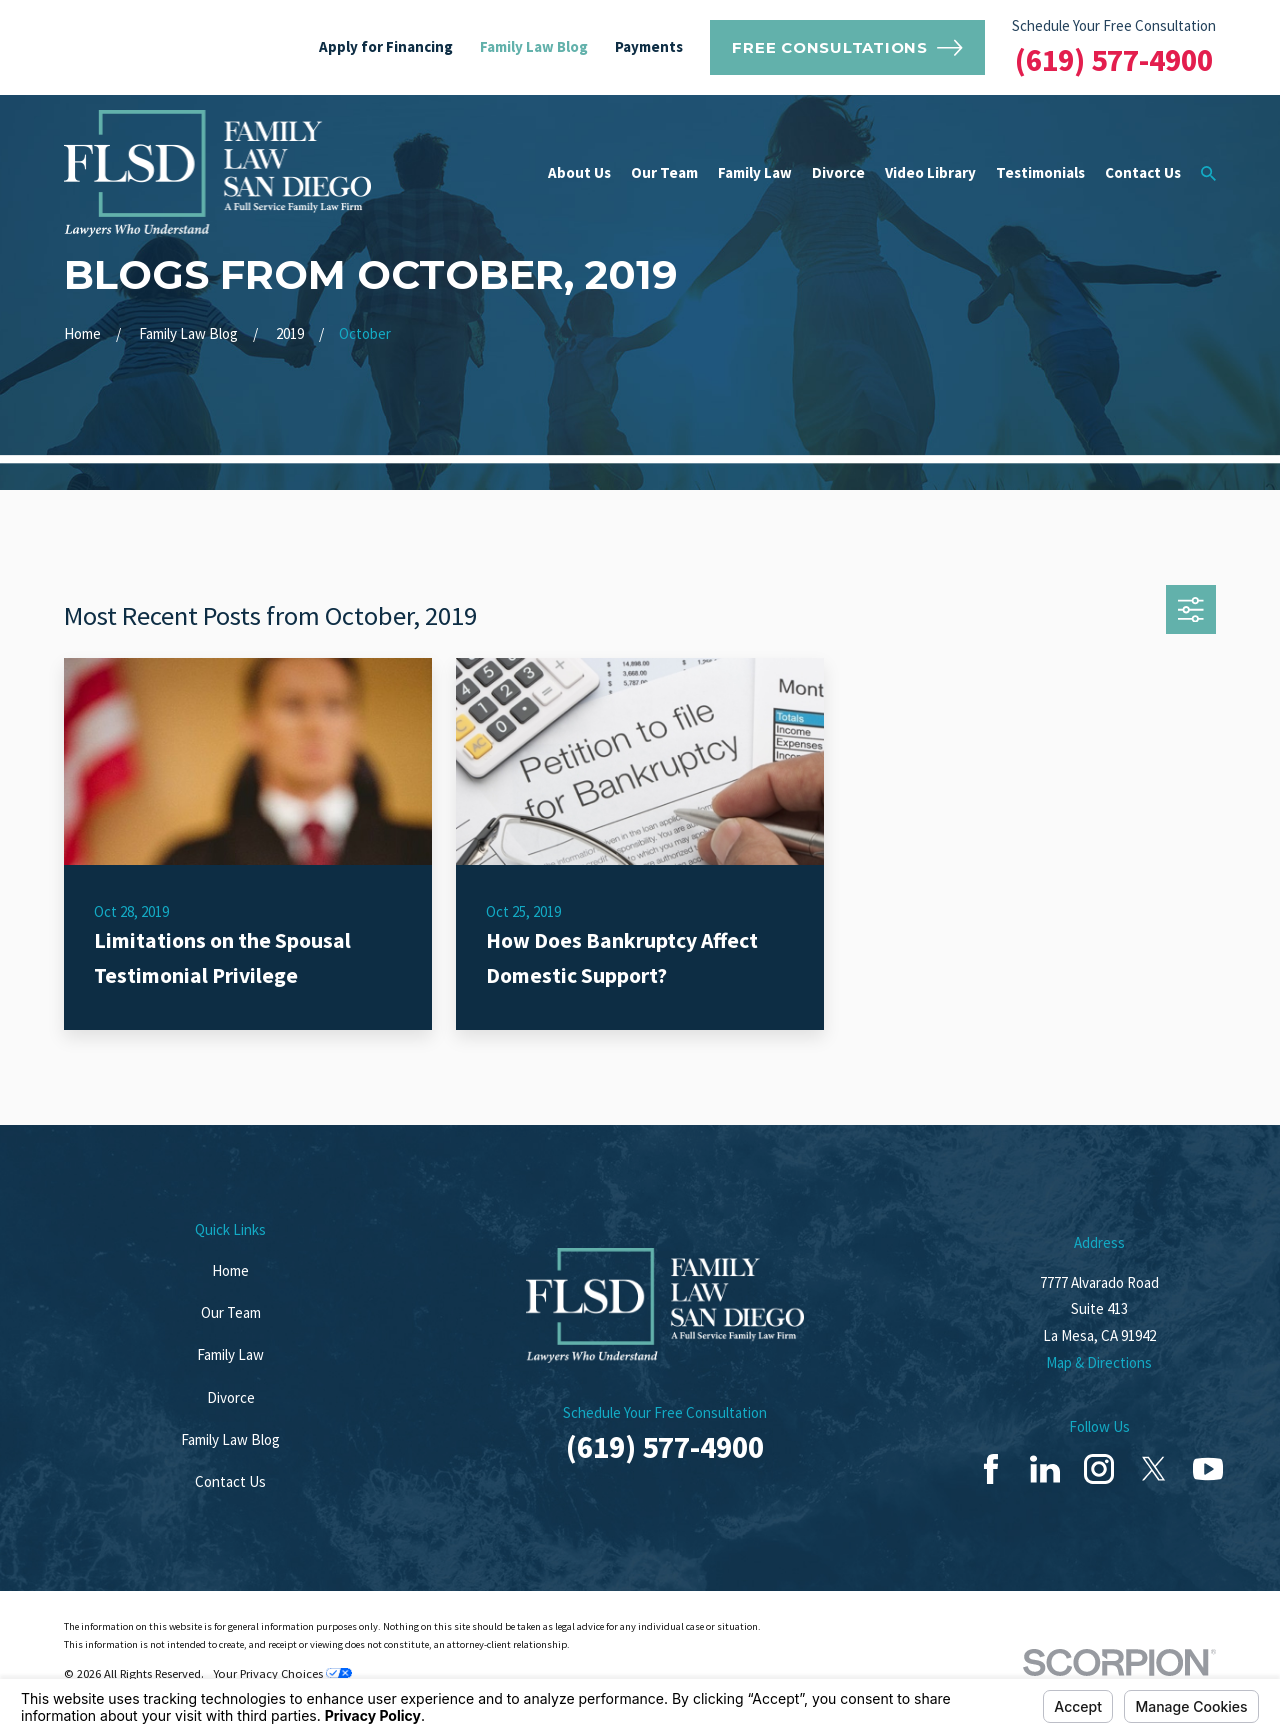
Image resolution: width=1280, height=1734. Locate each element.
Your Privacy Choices (282, 1673)
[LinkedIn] (1045, 1469)
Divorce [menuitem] (838, 172)
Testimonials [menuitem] (1040, 172)
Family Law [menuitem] (755, 172)
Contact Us (230, 1481)
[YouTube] (1208, 1469)
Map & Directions (1099, 1362)
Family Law (230, 1354)
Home (230, 1270)
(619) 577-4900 (1114, 60)
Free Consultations (847, 48)
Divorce (231, 1397)
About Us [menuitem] (579, 172)
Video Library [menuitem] (930, 172)
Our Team (231, 1312)
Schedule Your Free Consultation (1114, 25)
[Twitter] (1154, 1469)
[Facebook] (991, 1469)
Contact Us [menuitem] (1143, 172)
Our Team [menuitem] (664, 172)
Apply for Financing (386, 46)
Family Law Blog (534, 46)
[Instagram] (1099, 1469)
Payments (649, 46)
